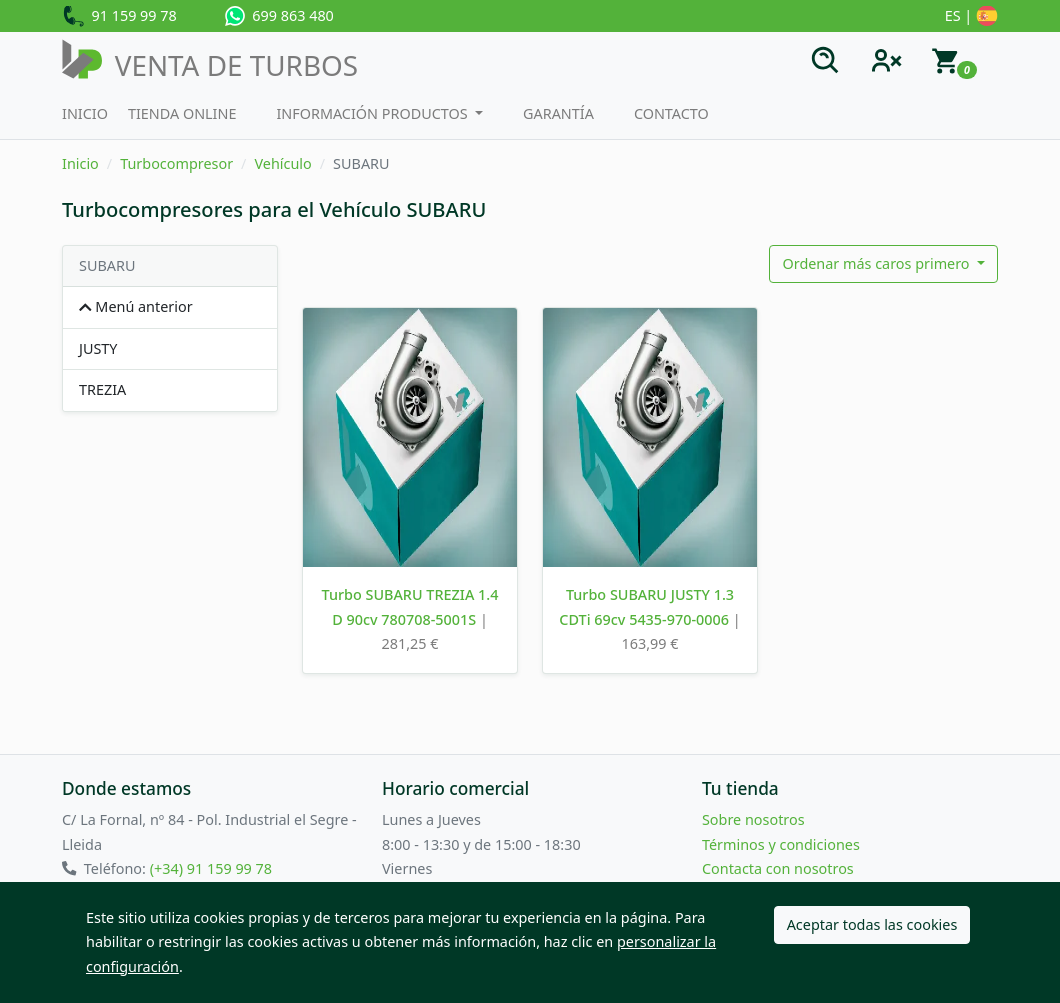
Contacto (671, 113)
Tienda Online (182, 113)
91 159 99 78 (119, 17)
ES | (971, 17)
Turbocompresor (176, 163)
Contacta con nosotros (778, 868)
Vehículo (282, 163)
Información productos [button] (373, 113)
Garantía (558, 113)
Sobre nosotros (753, 819)
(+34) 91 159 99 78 (211, 868)
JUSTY (98, 348)
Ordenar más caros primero (877, 263)
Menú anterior (136, 306)
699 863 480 (279, 16)
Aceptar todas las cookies (872, 924)
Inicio (85, 113)
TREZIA (102, 389)
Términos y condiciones (781, 844)
